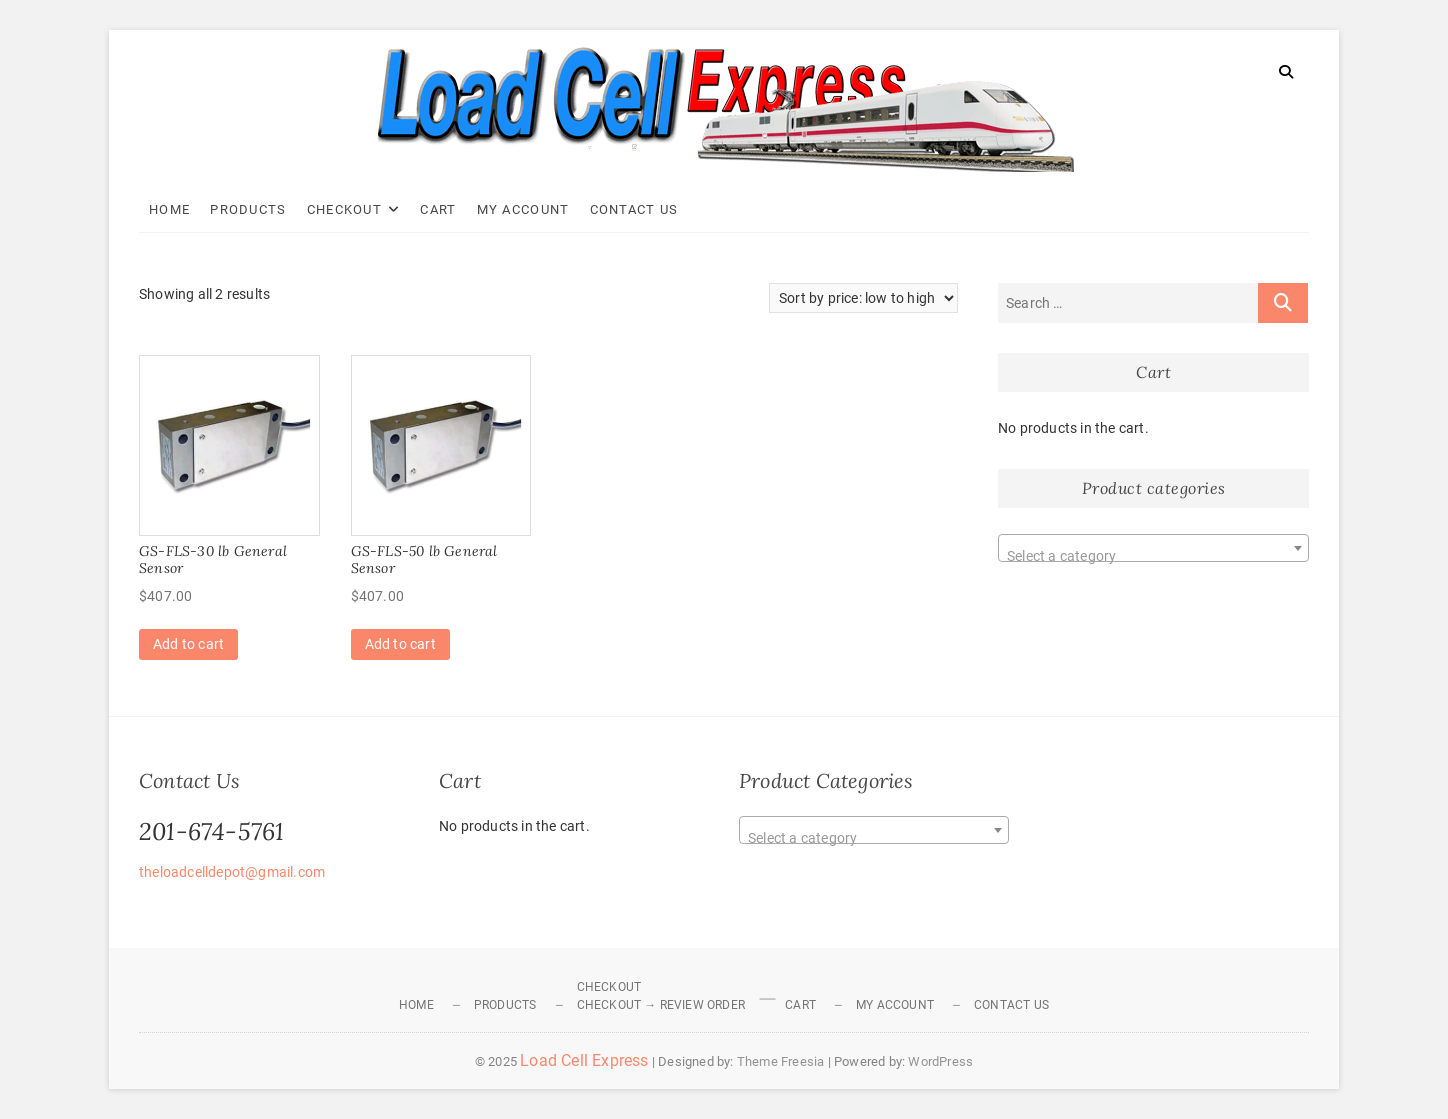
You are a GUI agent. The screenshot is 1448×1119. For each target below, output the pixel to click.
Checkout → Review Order (661, 1005)
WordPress (940, 1061)
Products (248, 209)
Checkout (344, 209)
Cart (438, 209)
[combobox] (1153, 548)
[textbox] (1153, 556)
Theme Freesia (781, 1061)
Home (169, 209)
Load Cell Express (584, 1060)
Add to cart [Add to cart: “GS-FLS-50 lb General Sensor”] (400, 644)
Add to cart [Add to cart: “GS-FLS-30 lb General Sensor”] (188, 644)
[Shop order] (863, 298)
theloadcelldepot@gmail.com (232, 872)
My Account (523, 209)
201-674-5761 (211, 831)
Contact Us (634, 209)
